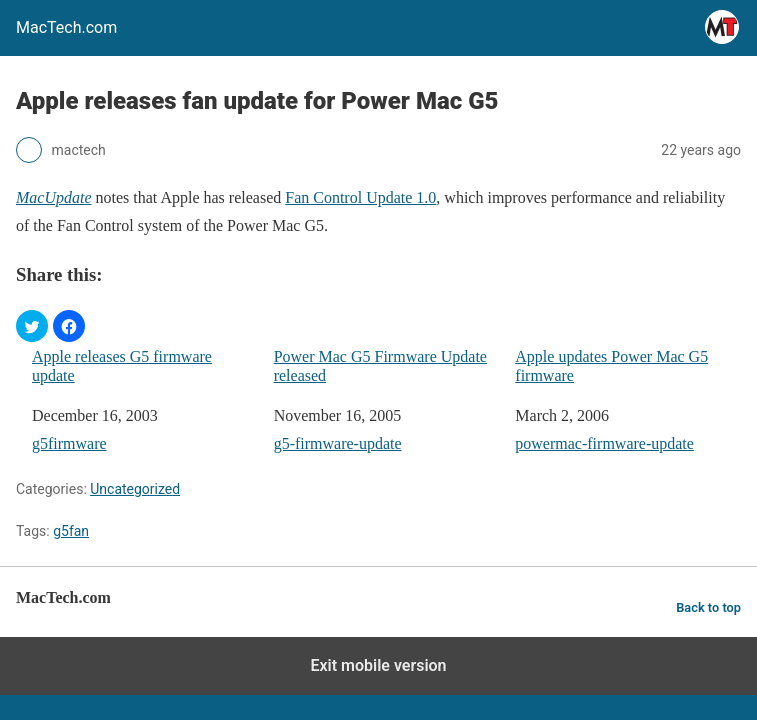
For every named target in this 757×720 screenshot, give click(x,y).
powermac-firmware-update (604, 443)
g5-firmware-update (338, 443)
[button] (32, 326)
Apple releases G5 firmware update (122, 366)
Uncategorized (135, 489)
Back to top (708, 607)
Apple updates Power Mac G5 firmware (611, 366)
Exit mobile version (378, 665)
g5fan (71, 531)
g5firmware (69, 443)
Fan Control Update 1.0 (360, 197)
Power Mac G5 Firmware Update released (380, 366)
